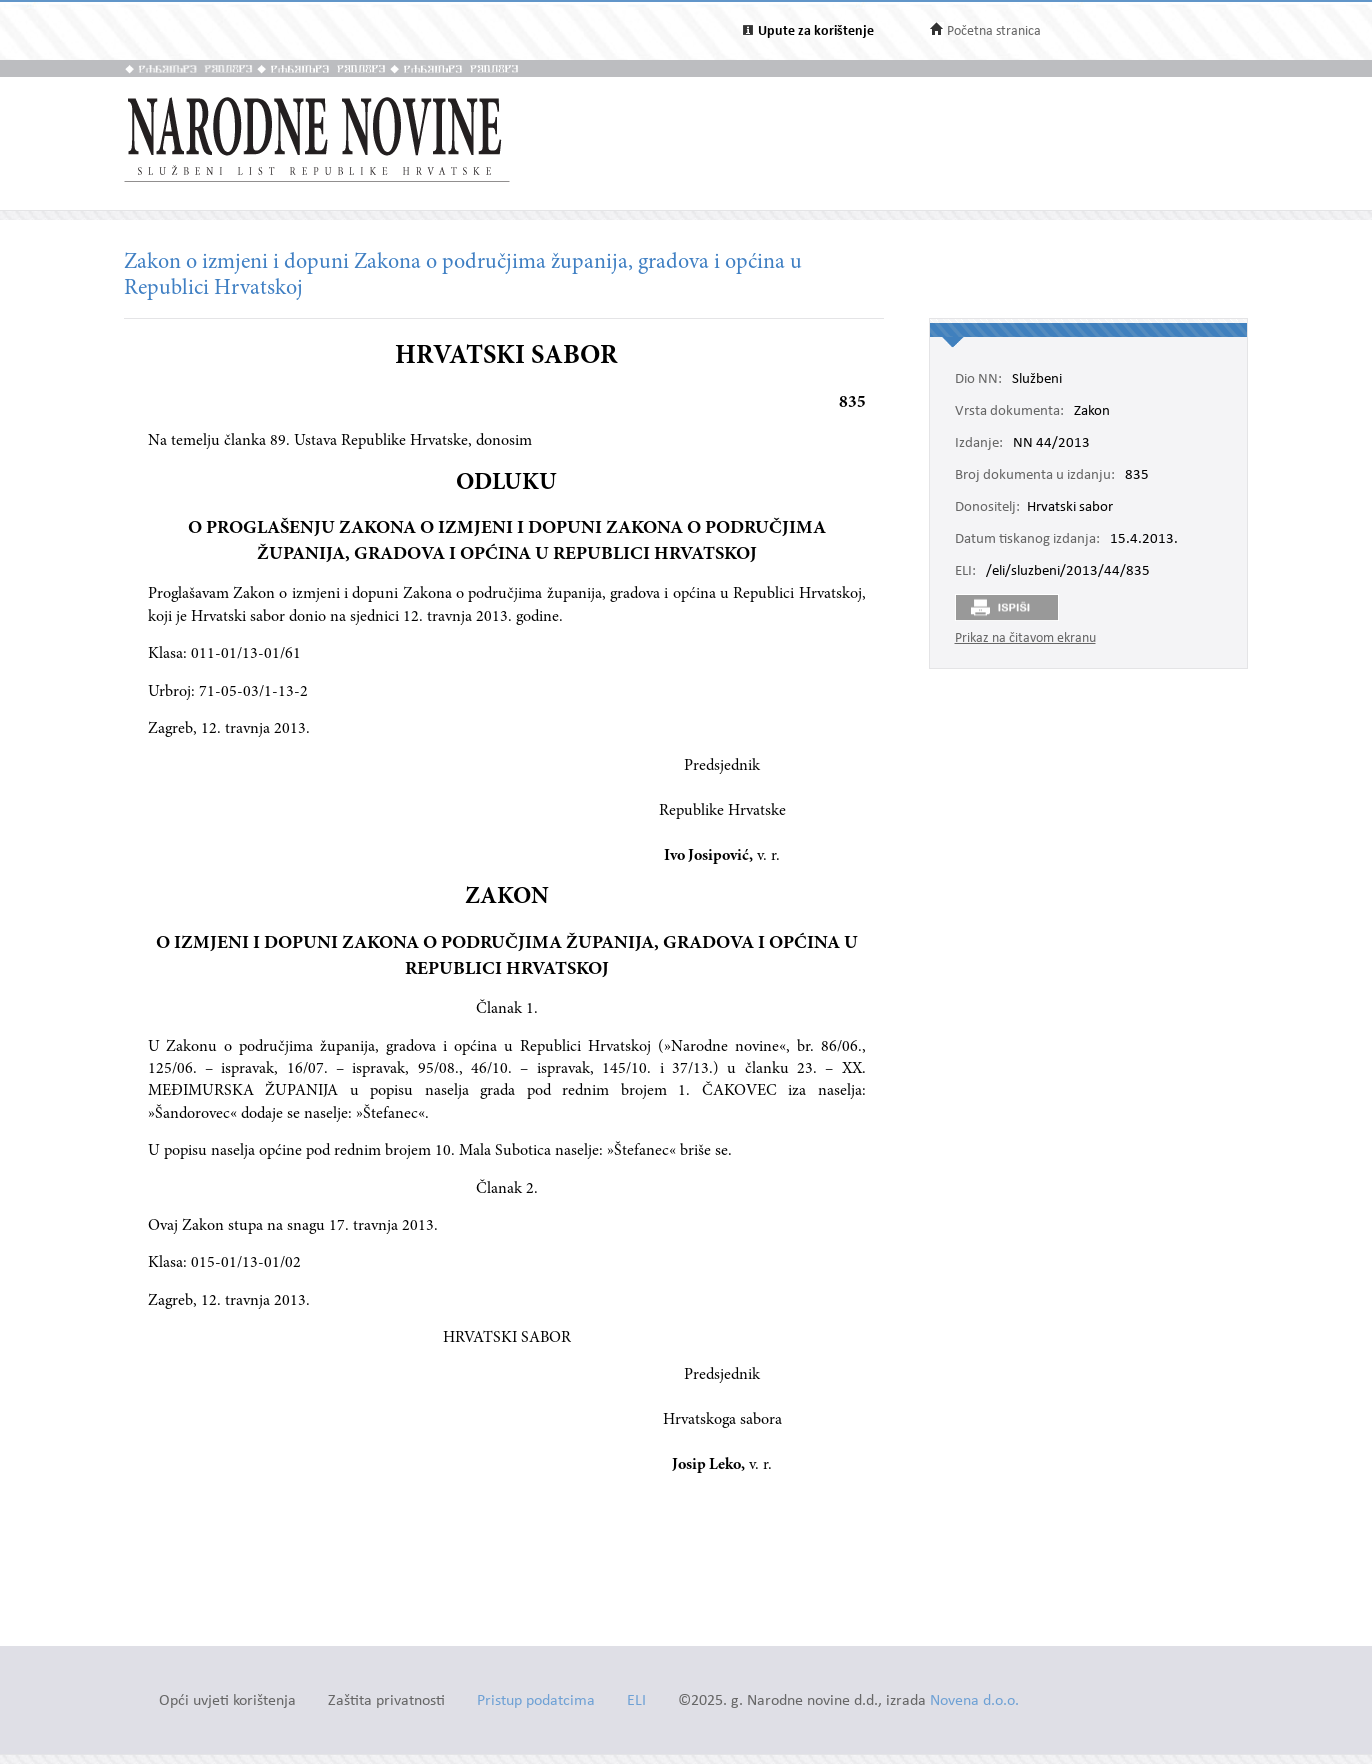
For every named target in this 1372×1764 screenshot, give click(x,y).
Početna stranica (994, 31)
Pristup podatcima (536, 1701)
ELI (636, 1701)
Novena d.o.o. (974, 1701)
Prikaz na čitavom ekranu (1025, 638)
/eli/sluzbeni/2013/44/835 (1068, 572)
